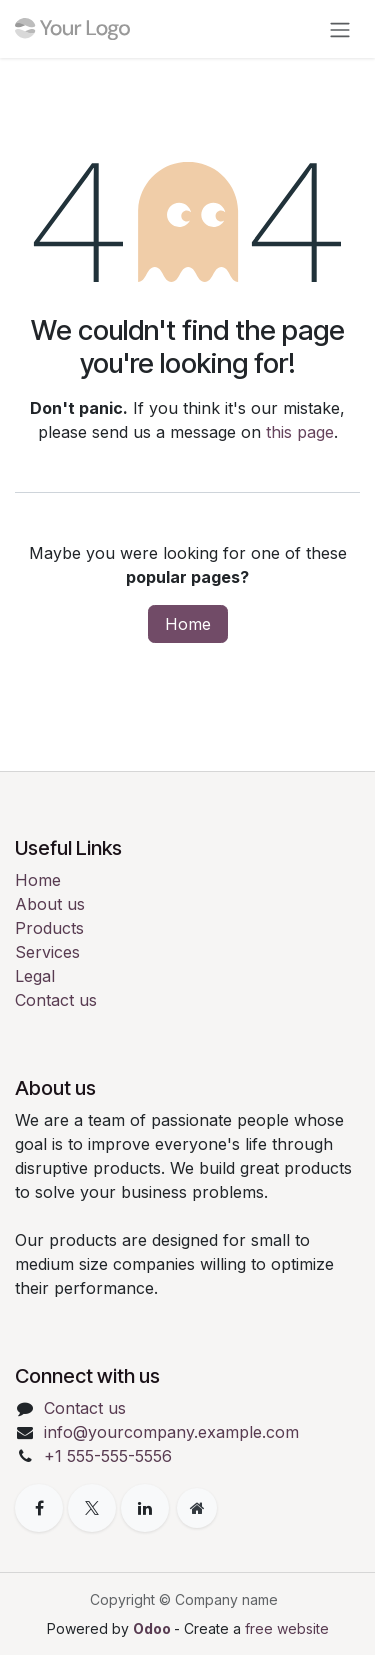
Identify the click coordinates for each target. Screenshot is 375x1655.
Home (188, 624)
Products (49, 928)
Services (47, 952)
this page (300, 432)
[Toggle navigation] (340, 29)
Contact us (56, 1000)
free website (287, 1628)
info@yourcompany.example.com (171, 1432)
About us (50, 904)
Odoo (153, 1628)
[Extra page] (197, 1508)
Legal (35, 976)
